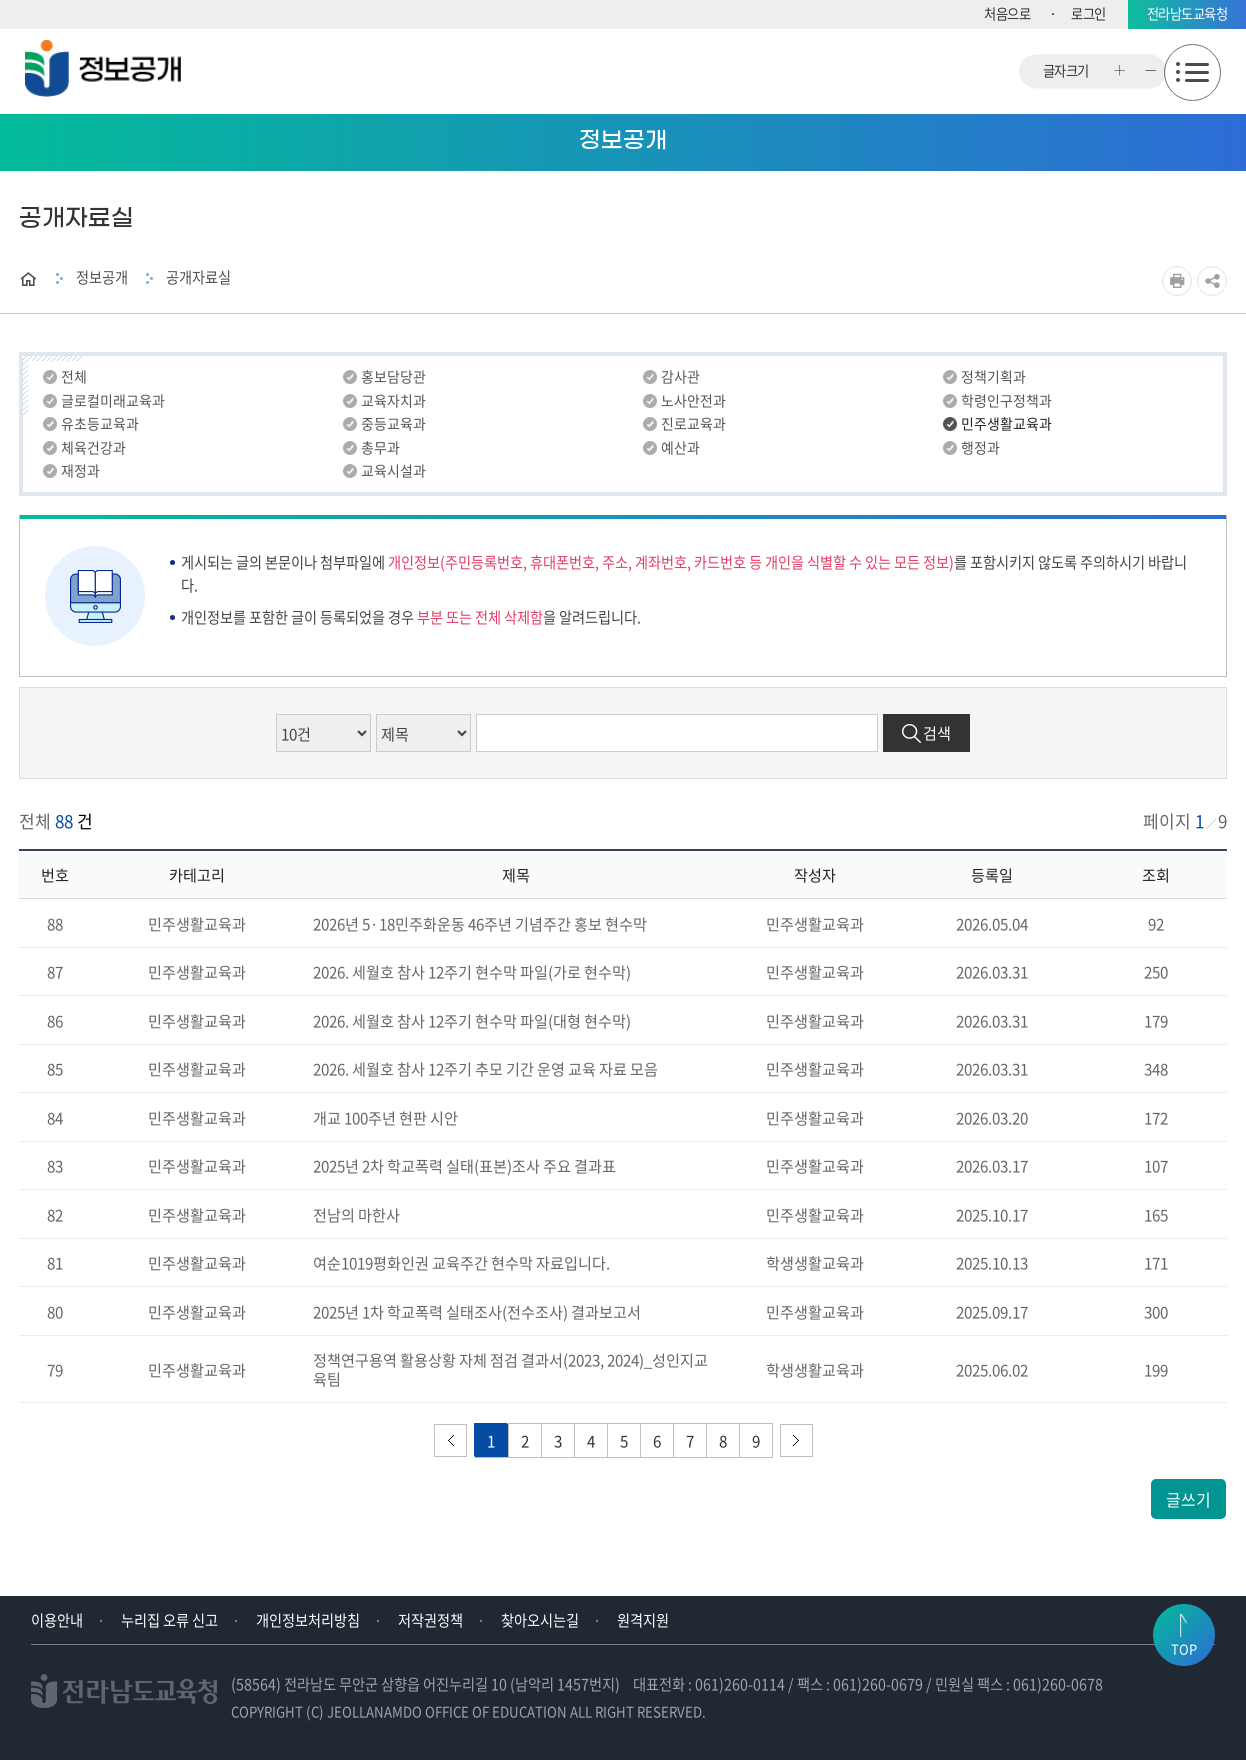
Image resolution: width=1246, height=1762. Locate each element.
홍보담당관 (393, 377)
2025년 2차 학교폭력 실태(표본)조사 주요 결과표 (464, 1167)
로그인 (1088, 13)
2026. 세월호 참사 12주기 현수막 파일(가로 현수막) (472, 973)
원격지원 (643, 1622)
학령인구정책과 (1006, 401)
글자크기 (1066, 71)
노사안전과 (693, 401)
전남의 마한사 (356, 1215)
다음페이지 (796, 1442)
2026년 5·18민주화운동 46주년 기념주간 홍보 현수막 (480, 924)
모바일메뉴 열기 (1192, 72)
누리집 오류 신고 (169, 1622)
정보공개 (102, 277)
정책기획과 (993, 377)
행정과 (980, 449)
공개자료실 (198, 277)
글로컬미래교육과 (113, 401)
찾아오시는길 (540, 1622)
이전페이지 (450, 1442)
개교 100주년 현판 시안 (385, 1118)
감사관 (680, 377)
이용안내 (57, 1622)
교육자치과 (393, 401)
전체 (74, 377)
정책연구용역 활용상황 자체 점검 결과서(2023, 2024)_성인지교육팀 (510, 1371)
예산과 (680, 449)
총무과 (380, 449)
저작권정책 (430, 1622)
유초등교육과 (100, 425)
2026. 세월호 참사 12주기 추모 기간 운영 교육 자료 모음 (485, 1070)
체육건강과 (93, 449)
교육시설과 (393, 473)
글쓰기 (1188, 1501)
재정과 (80, 473)
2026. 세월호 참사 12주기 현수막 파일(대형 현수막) (472, 1021)
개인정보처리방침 (308, 1622)
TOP (1184, 1672)
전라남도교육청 (1187, 13)
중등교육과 (393, 425)
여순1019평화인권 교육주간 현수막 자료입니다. (461, 1264)
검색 (937, 734)
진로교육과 (693, 425)
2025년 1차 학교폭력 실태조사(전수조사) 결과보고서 (477, 1312)
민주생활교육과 (1006, 425)
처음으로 (1007, 13)
